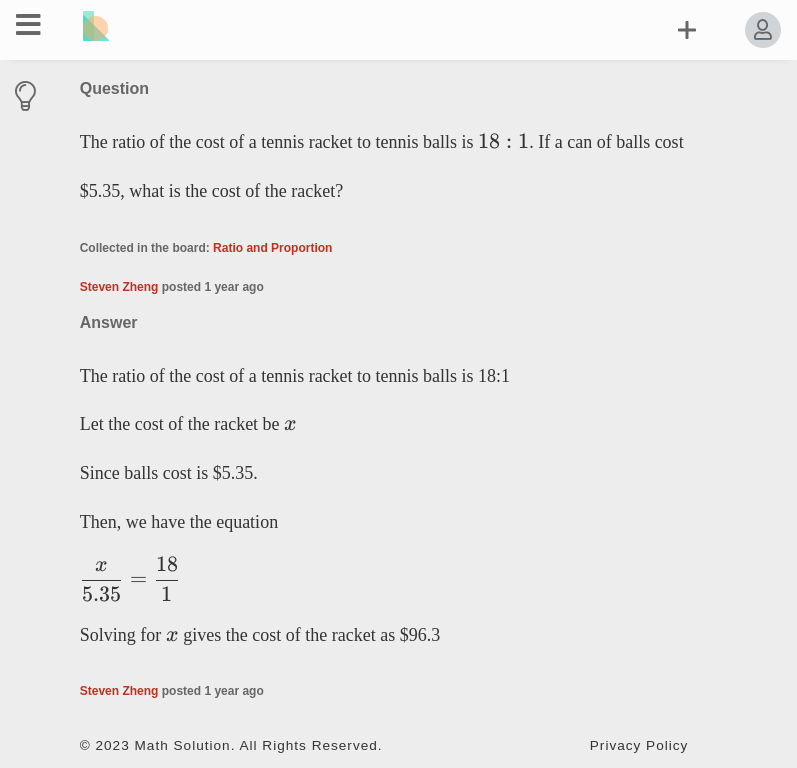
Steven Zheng (119, 287)
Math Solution (183, 745)
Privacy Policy (639, 745)
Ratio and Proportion (272, 248)
